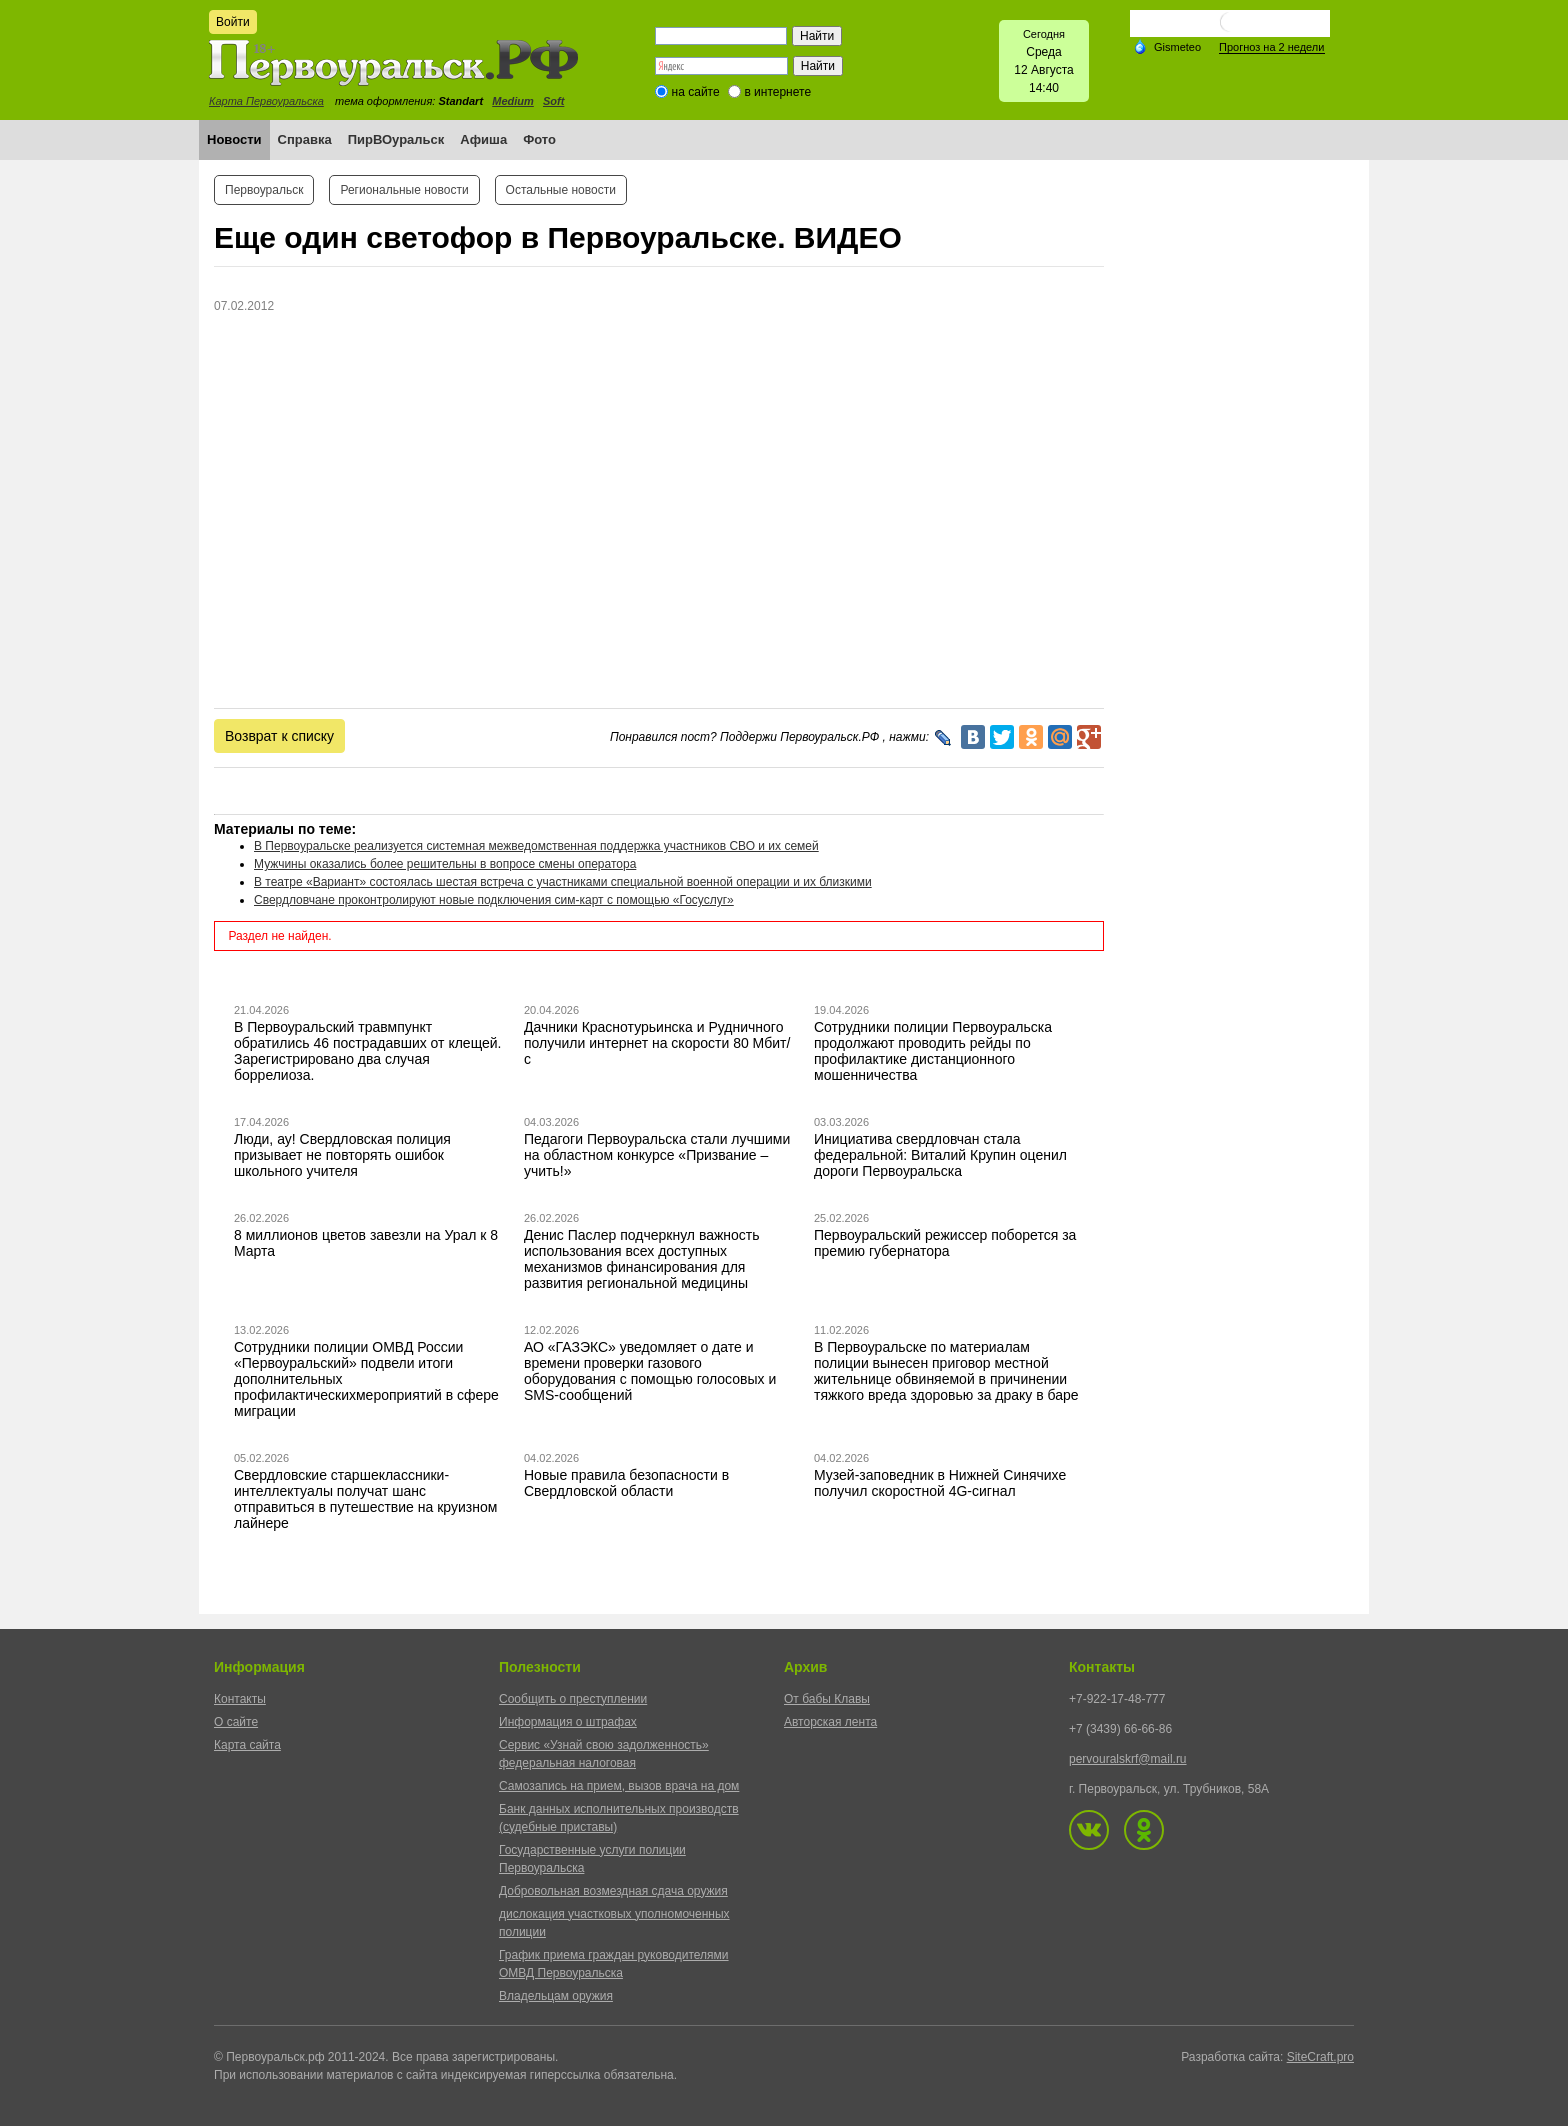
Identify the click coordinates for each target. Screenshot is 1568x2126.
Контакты (240, 1699)
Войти (233, 22)
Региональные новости (404, 190)
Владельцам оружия (556, 1996)
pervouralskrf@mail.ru (1128, 1759)
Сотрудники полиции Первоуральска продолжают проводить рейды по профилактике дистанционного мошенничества (933, 1051)
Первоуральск (264, 190)
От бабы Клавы (827, 1699)
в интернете (777, 92)
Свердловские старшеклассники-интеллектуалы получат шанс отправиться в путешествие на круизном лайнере (365, 1499)
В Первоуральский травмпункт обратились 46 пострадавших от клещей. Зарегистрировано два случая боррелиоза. (368, 1051)
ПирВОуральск (396, 139)
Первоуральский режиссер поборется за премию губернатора (945, 1243)
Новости (234, 139)
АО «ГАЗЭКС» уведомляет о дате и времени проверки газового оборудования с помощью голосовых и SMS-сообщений (650, 1371)
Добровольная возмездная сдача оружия (613, 1891)
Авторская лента (830, 1722)
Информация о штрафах (568, 1722)
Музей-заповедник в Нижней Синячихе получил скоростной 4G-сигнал (940, 1483)
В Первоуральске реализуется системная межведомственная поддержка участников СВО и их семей (536, 846)
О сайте (236, 1722)
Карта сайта (247, 1745)
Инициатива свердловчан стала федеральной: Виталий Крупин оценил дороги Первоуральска (940, 1155)
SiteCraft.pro (1320, 2057)
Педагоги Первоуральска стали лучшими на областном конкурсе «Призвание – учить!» (657, 1155)
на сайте (696, 92)
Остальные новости (561, 190)
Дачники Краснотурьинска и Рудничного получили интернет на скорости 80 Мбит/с (657, 1043)
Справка (305, 139)
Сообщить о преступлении (573, 1699)
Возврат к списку (279, 736)
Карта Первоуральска (266, 101)
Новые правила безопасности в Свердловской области (626, 1483)
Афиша (483, 139)
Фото (539, 139)
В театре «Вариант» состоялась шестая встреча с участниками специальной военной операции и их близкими (563, 882)
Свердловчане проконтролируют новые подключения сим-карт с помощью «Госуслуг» (494, 900)
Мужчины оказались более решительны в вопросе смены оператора (445, 864)
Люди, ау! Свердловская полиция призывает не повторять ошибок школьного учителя (342, 1155)
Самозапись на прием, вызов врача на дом (619, 1786)
